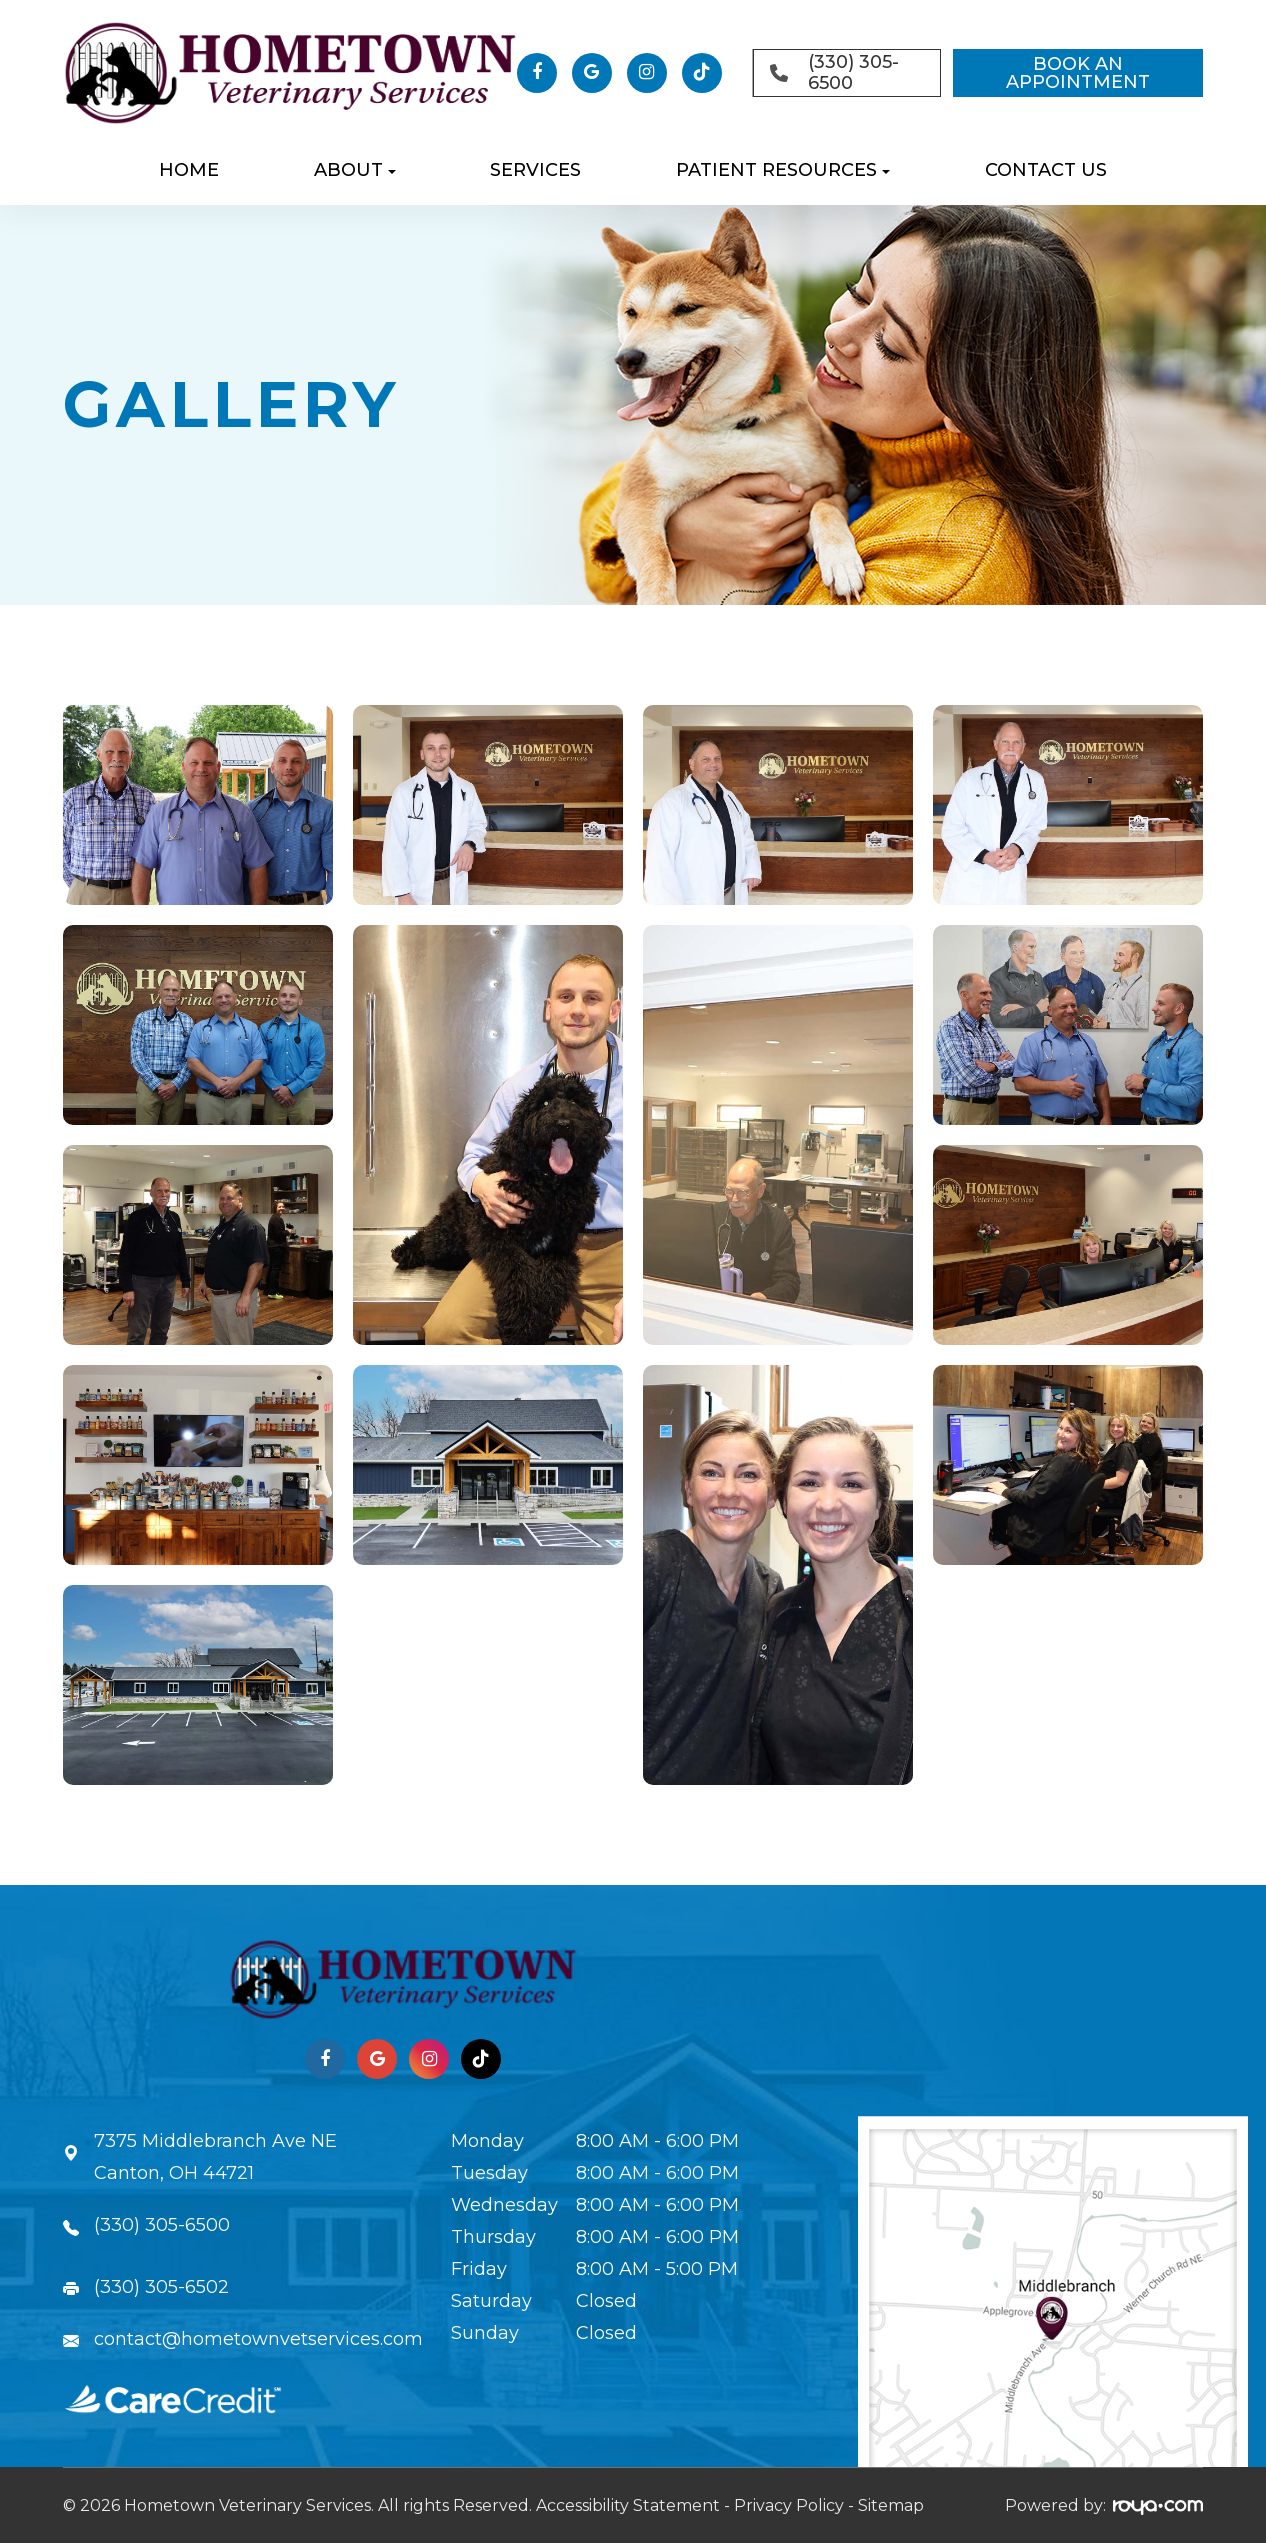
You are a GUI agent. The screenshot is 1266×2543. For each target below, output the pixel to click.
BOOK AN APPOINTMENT (1078, 73)
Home (189, 170)
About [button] (355, 170)
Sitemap (891, 2505)
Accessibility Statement (628, 2505)
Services (535, 170)
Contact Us (1046, 170)
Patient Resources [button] (783, 170)
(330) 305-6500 (162, 2225)
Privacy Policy (789, 2505)
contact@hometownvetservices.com (258, 2339)
